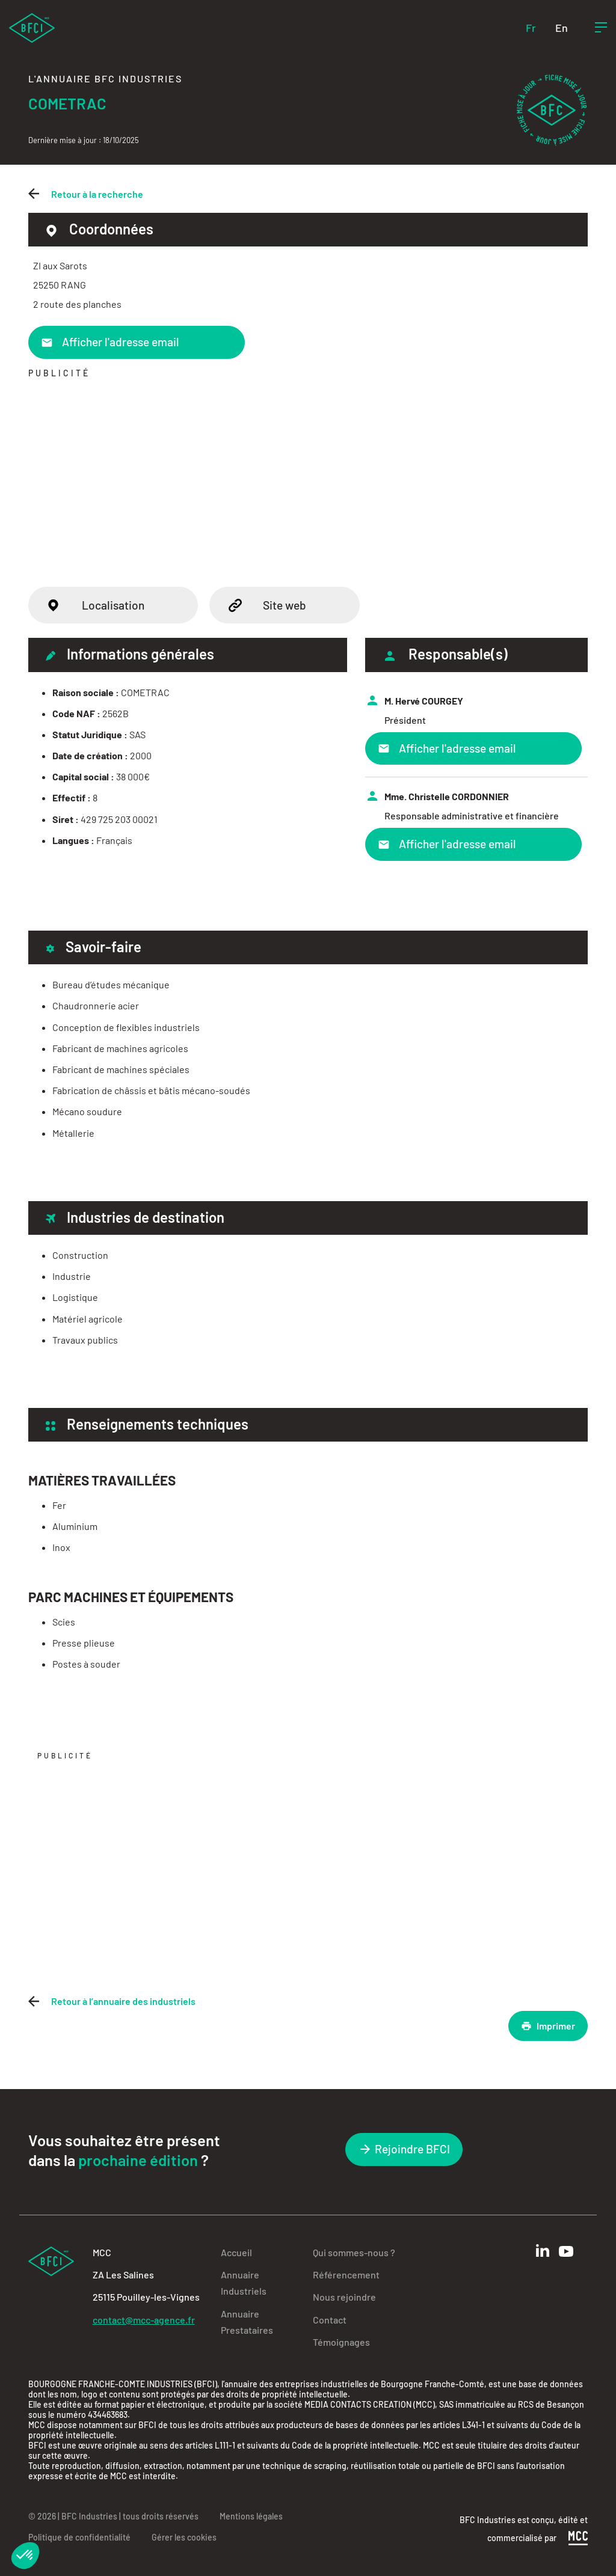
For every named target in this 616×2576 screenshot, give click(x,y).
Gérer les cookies (184, 2537)
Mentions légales (251, 2516)
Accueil (236, 2252)
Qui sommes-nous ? (354, 2252)
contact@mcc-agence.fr (144, 2319)
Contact (329, 2319)
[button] (25, 2555)
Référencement (346, 2274)
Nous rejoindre (344, 2296)
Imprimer (548, 2026)
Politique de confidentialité (79, 2537)
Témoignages (341, 2342)
